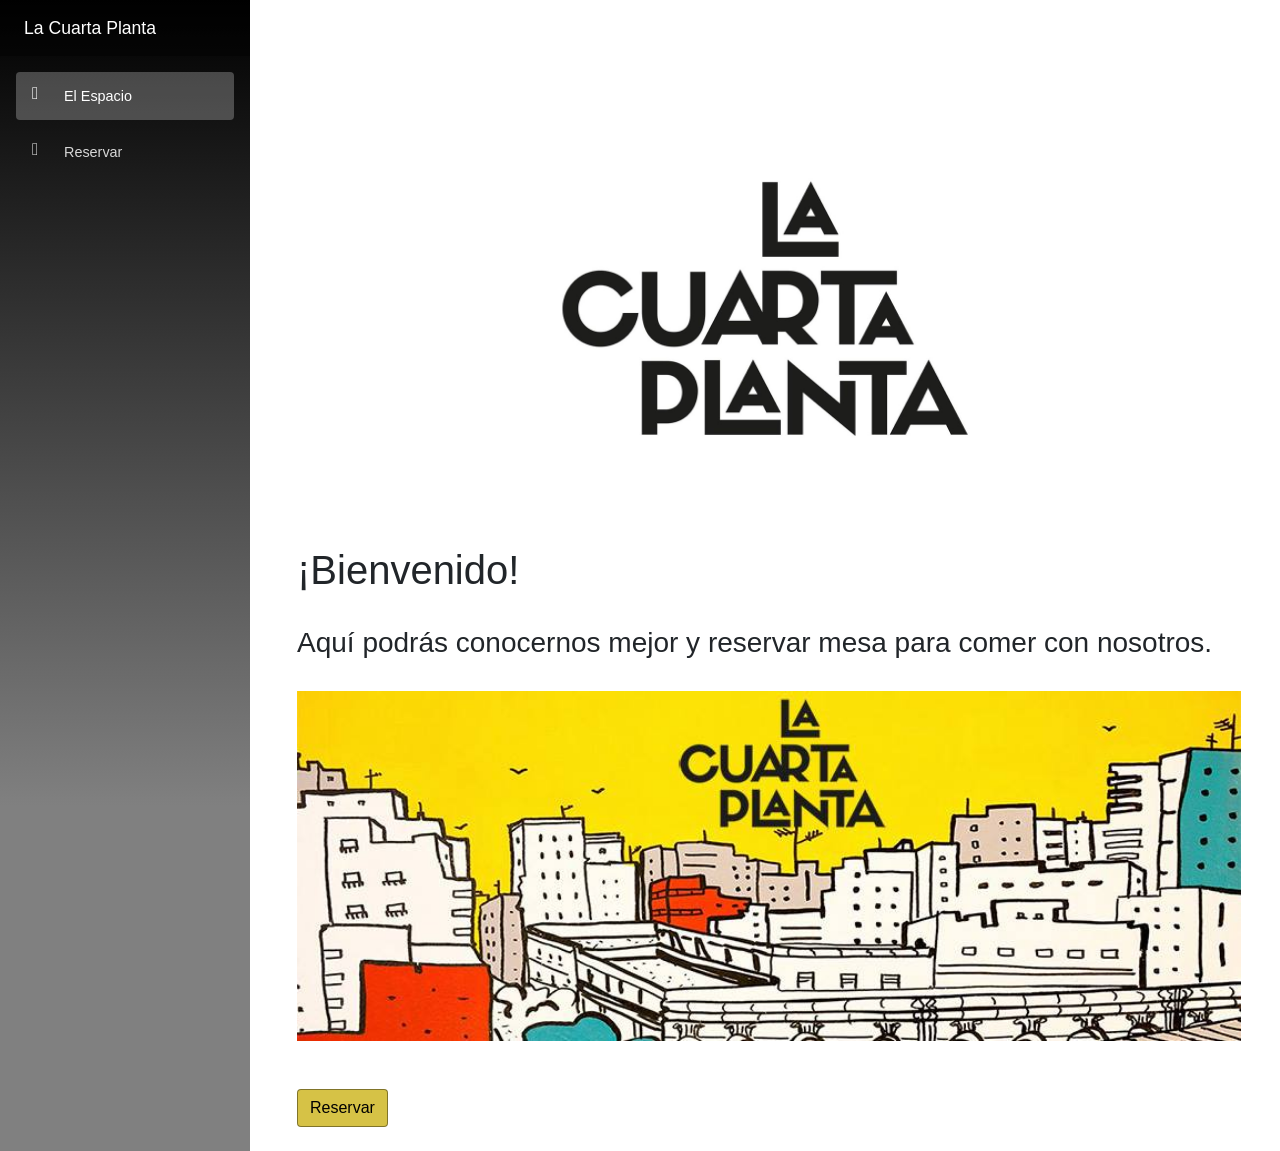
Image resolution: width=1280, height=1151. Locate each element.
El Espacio (82, 94)
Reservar (77, 150)
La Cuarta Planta (90, 28)
